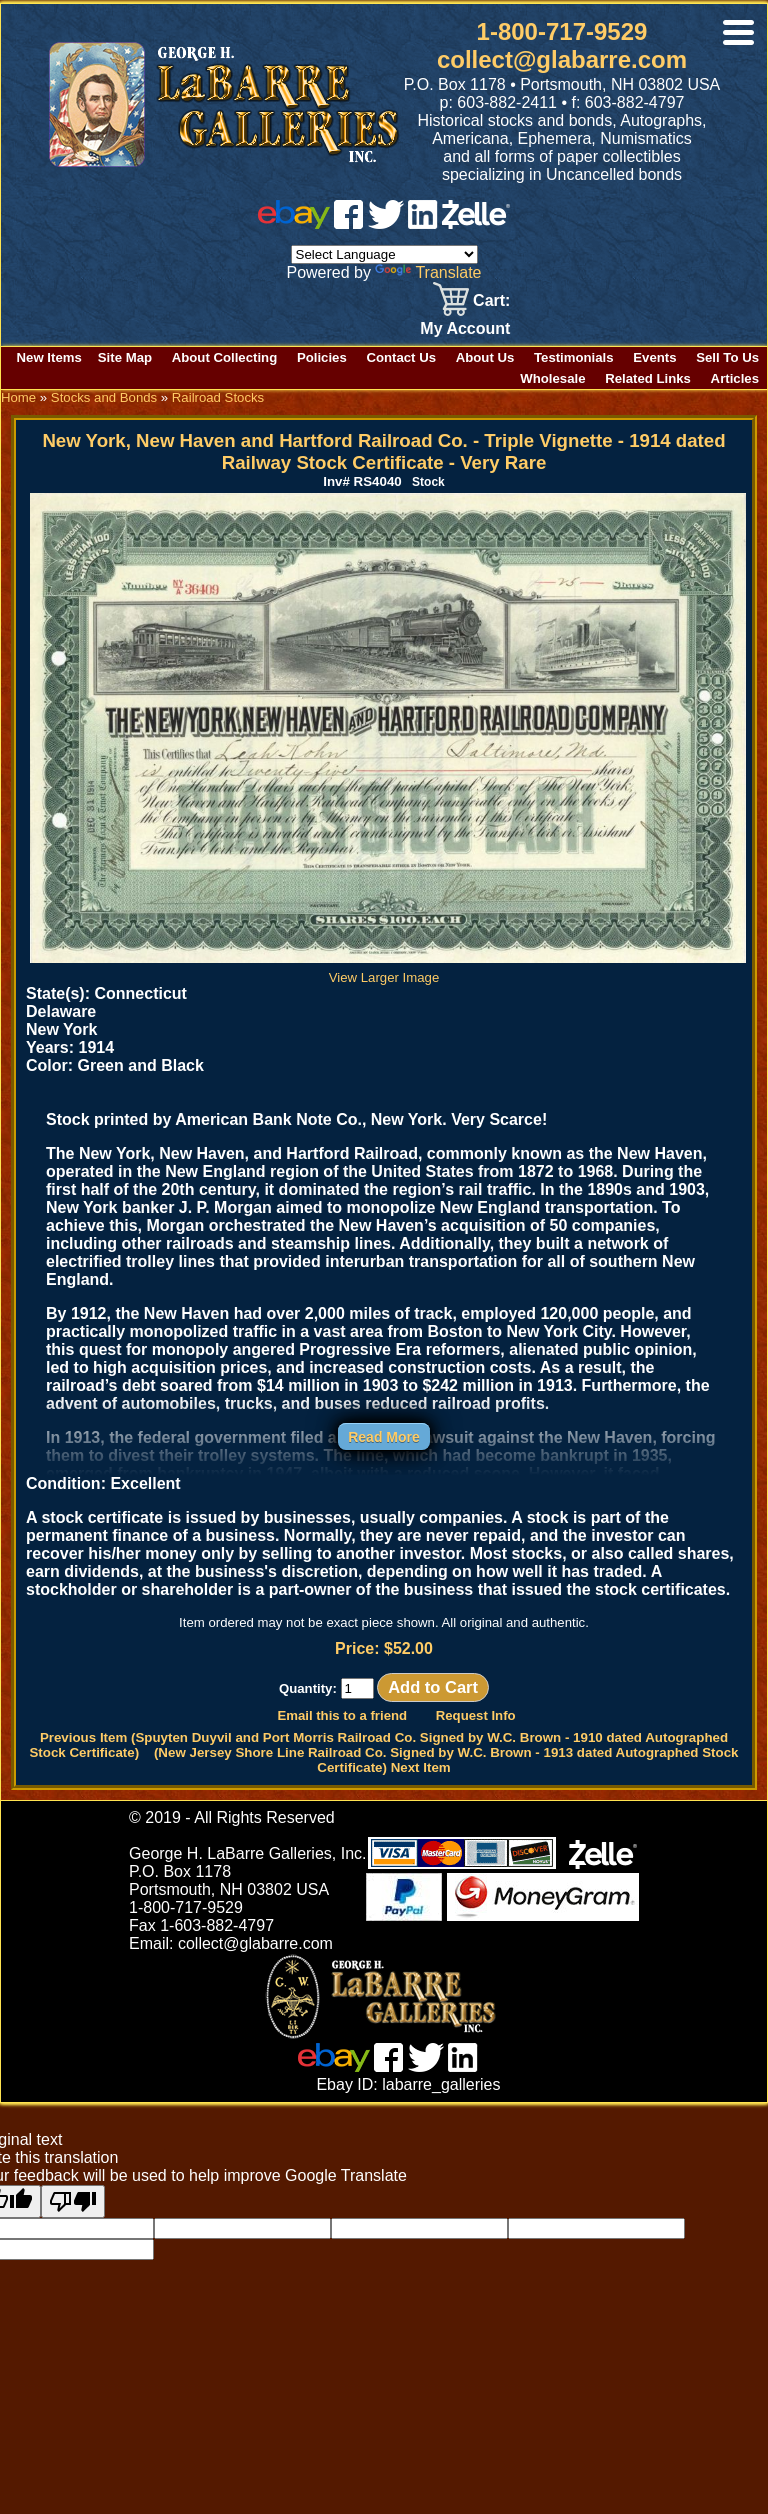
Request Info (476, 1715)
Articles (735, 378)
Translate (428, 272)
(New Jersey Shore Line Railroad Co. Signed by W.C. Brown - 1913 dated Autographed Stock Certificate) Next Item (446, 1760)
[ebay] (294, 223)
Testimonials (574, 357)
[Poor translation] (73, 2201)
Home (18, 397)
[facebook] (348, 223)
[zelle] (476, 223)
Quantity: (326, 1688)
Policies (322, 357)
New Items (49, 357)
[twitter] (386, 223)
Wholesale (552, 378)
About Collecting (225, 357)
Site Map (125, 357)
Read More (384, 1437)
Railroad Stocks (218, 397)
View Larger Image (388, 970)
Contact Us (401, 357)
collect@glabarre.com (562, 59)
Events (654, 357)
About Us (485, 357)
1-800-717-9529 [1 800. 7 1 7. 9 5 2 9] (562, 31)
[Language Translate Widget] (384, 254)
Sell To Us (727, 357)
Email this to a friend (342, 1715)
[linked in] (423, 223)
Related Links (648, 378)
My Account (465, 328)
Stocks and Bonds (104, 397)
